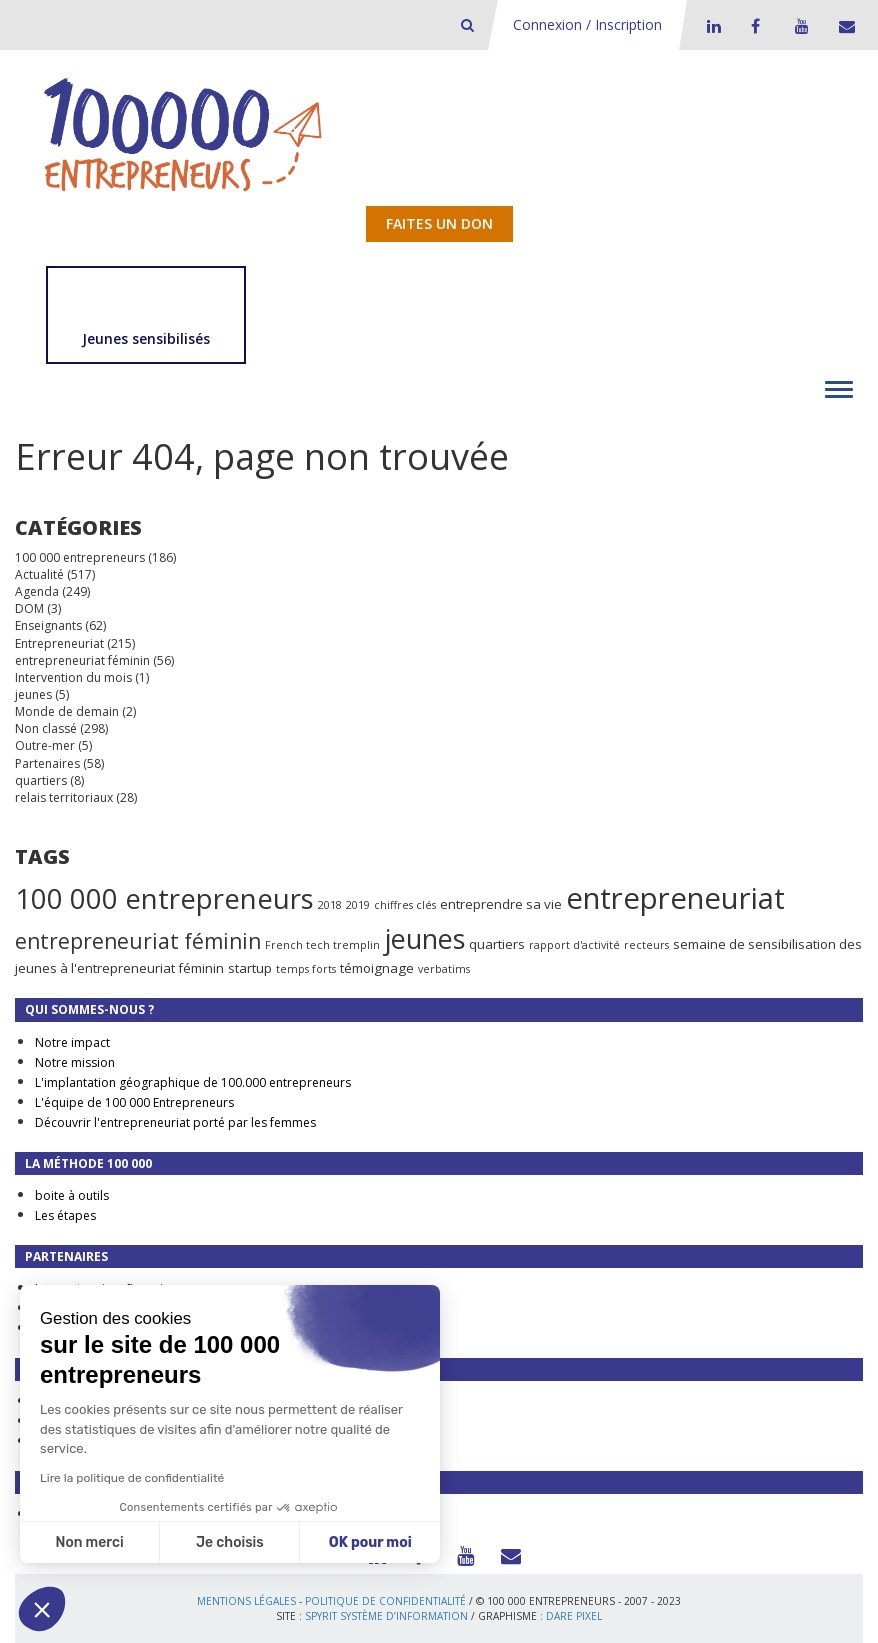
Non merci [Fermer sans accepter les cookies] (89, 1542)
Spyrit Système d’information (386, 1616)
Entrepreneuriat (59, 643)
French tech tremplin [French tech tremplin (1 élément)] (322, 945)
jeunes (33, 694)
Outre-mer (45, 745)
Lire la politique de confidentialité (132, 1478)
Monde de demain (67, 711)
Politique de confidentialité (385, 1601)
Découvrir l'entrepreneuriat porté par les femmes (175, 1122)
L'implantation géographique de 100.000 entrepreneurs (193, 1082)
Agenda (37, 591)
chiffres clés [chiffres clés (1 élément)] (405, 905)
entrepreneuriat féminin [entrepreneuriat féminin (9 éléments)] (138, 941)
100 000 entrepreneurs (80, 557)
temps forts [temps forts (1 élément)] (306, 969)
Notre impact (72, 1042)
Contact (843, 26)
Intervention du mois (73, 677)
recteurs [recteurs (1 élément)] (646, 945)
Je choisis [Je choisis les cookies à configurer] (230, 1542)
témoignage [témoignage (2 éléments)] (377, 968)
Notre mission (75, 1062)
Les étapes (65, 1215)
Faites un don (439, 223)
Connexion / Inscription (587, 24)
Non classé (46, 728)
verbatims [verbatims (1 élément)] (444, 969)
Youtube (799, 26)
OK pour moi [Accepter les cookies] (370, 1542)
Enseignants (48, 625)
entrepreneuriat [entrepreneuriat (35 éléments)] (675, 898)
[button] (42, 1609)
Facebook (755, 26)
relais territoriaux (64, 797)
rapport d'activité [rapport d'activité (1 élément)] (574, 945)
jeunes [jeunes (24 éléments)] (424, 938)
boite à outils (72, 1195)
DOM (29, 608)
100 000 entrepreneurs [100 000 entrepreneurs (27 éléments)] (164, 898)
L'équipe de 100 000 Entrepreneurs (134, 1102)
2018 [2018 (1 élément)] (330, 905)
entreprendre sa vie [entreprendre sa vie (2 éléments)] (501, 904)
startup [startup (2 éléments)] (250, 968)
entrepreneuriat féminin (82, 660)
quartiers (41, 780)
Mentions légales (246, 1601)
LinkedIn (711, 26)
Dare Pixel (574, 1616)
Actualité (39, 574)
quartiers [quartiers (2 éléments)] (497, 944)
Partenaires (47, 763)
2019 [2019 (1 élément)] (358, 905)
